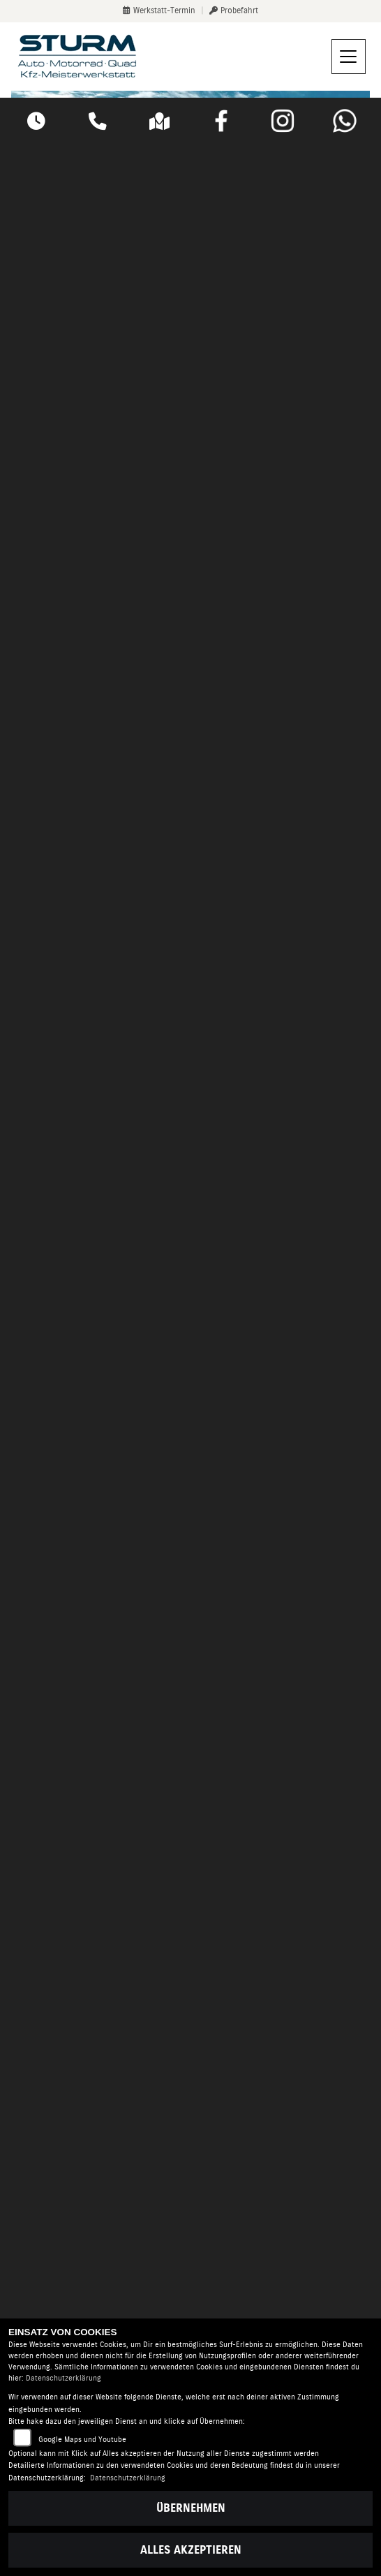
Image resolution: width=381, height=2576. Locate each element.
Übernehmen (190, 2508)
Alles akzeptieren (190, 2549)
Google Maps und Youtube (82, 2439)
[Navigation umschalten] (348, 56)
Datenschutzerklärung (63, 2378)
